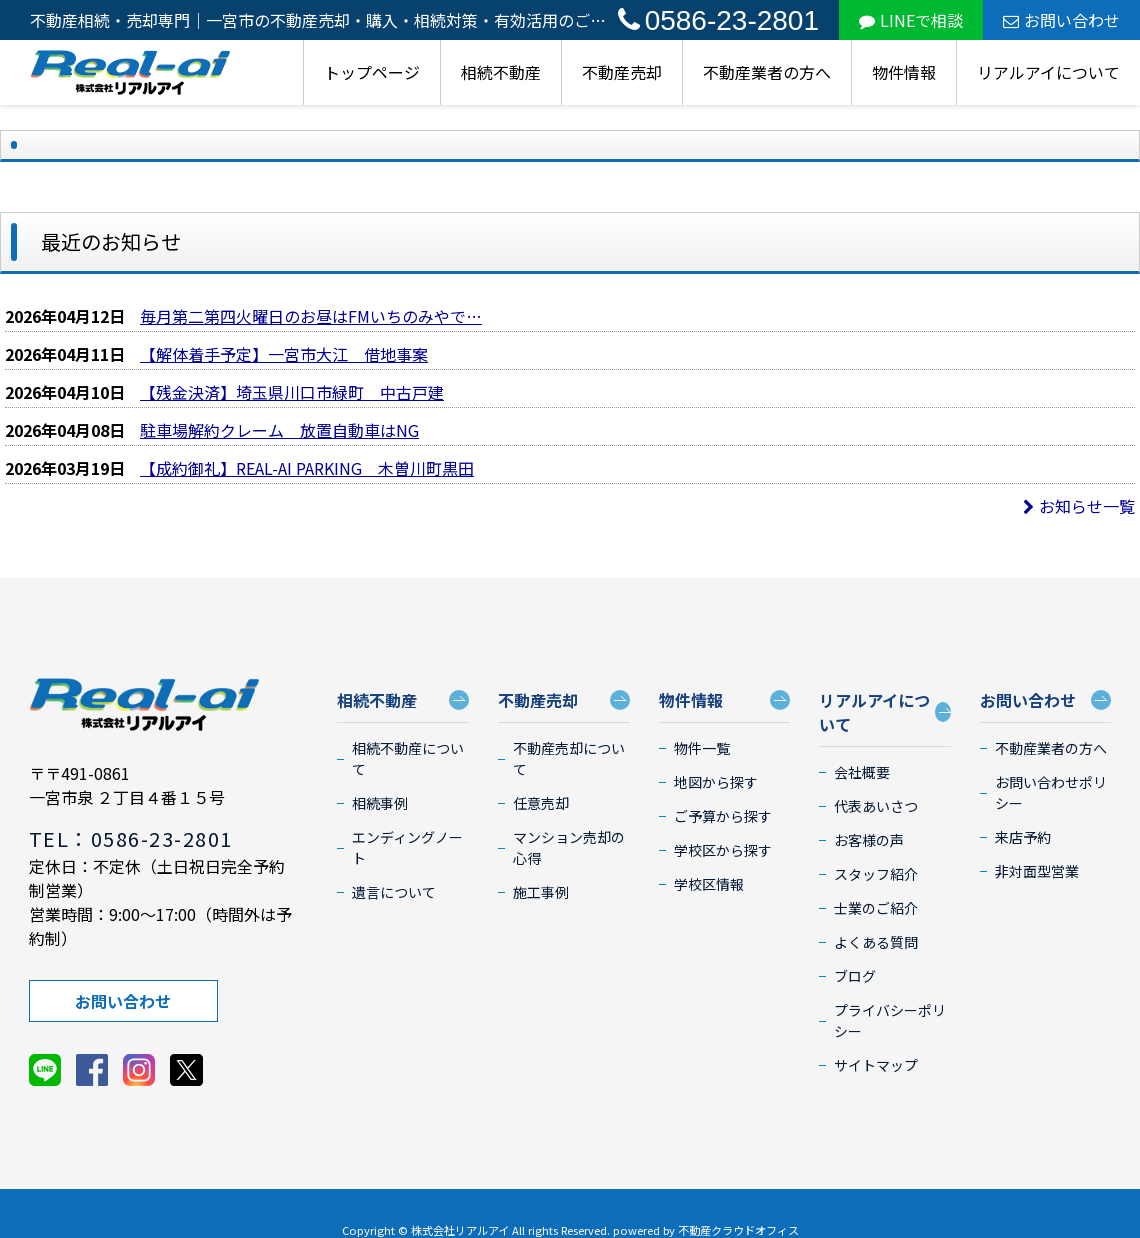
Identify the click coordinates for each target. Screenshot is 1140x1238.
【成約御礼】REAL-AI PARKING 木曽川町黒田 (307, 468)
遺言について (394, 892)
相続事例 (380, 803)
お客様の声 (869, 840)
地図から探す (716, 782)
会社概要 (862, 772)
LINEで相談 (911, 20)
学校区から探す (723, 850)
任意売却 (541, 803)
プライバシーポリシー (890, 1020)
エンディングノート (407, 847)
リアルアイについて (1048, 72)
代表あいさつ (876, 806)
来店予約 (1023, 837)
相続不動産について (408, 758)
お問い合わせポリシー (1051, 792)
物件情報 (904, 72)
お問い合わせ (1061, 20)
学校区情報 (709, 884)
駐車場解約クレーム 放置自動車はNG (279, 430)
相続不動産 (501, 72)
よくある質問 (876, 942)
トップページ (372, 72)
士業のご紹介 (876, 908)
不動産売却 (622, 72)
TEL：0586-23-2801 (131, 838)
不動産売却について (569, 758)
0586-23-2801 (718, 20)
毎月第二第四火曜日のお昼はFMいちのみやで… (311, 316)
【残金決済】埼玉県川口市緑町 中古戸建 (292, 392)
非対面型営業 (1037, 871)
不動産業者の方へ (767, 72)
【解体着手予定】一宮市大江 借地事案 (284, 354)
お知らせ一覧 (1079, 506)
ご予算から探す (723, 816)
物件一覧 (702, 748)
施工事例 (541, 892)
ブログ (855, 976)
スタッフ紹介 (876, 874)
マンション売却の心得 (569, 847)
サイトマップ (876, 1065)
